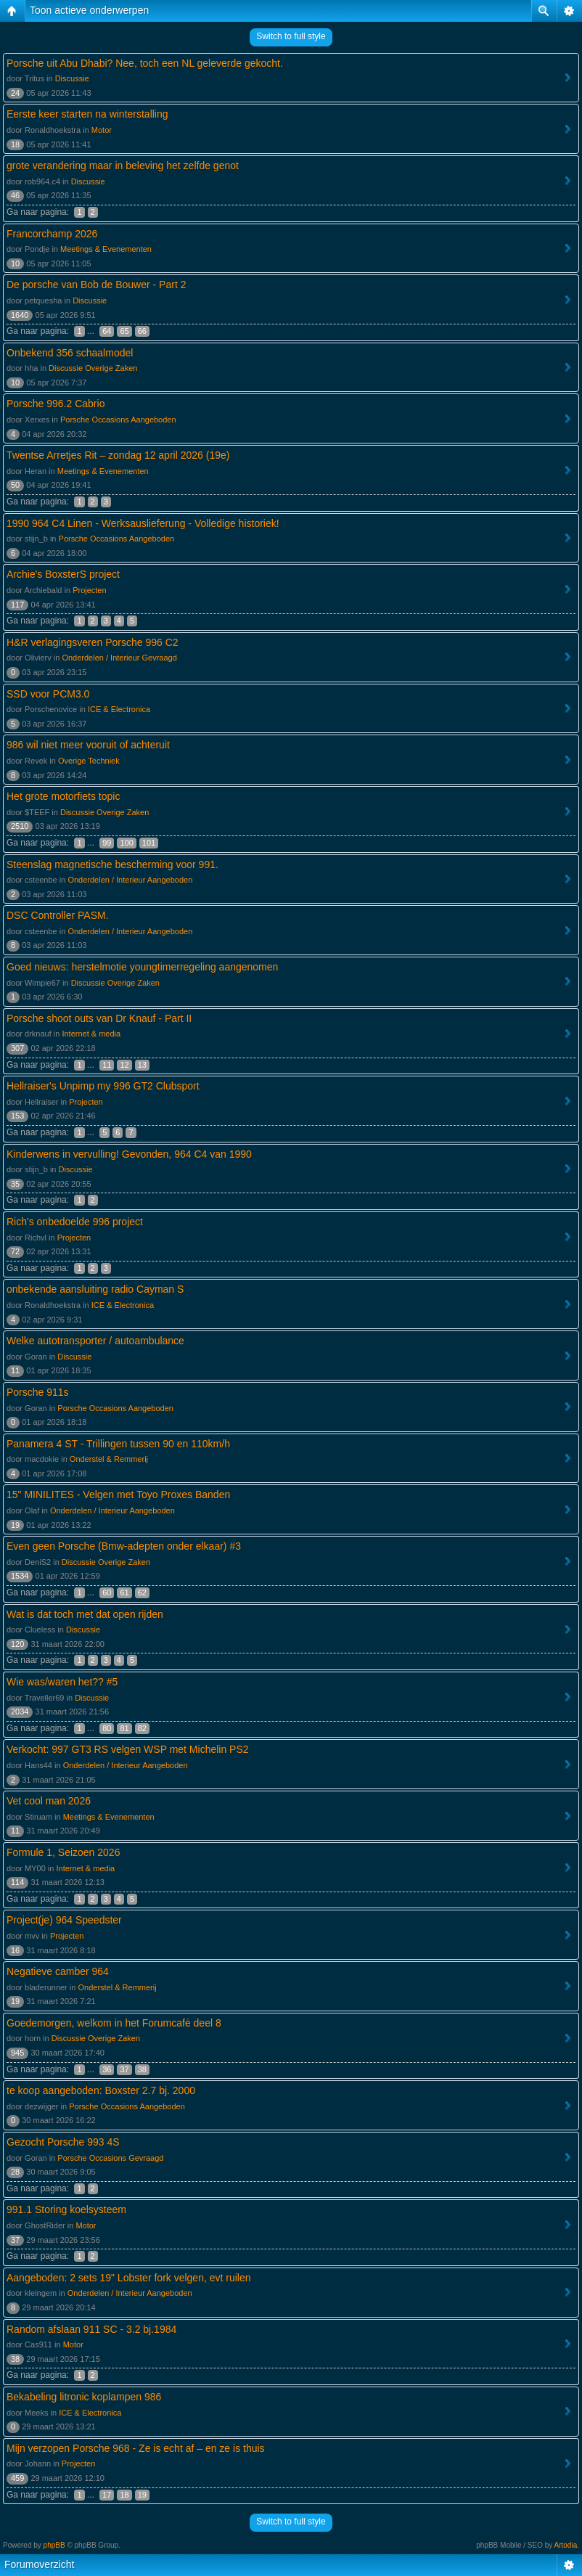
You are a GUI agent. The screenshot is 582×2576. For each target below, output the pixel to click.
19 (142, 2494)
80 (106, 1728)
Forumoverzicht (39, 2564)
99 (106, 842)
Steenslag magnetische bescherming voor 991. (112, 864)
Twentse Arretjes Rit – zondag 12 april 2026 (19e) (118, 455)
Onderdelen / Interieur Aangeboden (129, 879)
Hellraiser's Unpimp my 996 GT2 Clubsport (103, 1086)
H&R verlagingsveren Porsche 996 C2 (93, 642)
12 (124, 1064)
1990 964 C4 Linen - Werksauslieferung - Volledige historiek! (143, 523)
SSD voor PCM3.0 (48, 694)
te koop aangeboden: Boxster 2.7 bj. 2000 (101, 2090)
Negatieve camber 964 (58, 1971)
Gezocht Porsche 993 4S (63, 2142)
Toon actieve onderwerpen (89, 10)
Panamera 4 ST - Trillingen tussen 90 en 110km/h (118, 1443)
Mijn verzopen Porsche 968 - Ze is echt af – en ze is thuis (136, 2448)
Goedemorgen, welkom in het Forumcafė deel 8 (114, 2023)
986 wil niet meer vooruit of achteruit (88, 745)
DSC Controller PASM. (58, 915)
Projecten (89, 590)
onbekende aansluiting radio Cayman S (95, 1289)
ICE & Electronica (119, 709)
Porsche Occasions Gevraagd (110, 2158)
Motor (101, 130)
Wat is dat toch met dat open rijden (85, 1614)
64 (106, 331)
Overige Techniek (89, 760)
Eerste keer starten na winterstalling (87, 114)
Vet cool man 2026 (49, 1801)
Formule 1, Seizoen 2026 (63, 1852)
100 (126, 842)
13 (142, 1064)
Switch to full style (290, 36)
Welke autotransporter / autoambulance (95, 1340)
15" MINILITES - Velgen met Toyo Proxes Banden (118, 1494)
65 (124, 331)
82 (142, 1728)
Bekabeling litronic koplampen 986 (84, 2397)
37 (124, 2069)
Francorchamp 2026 (52, 234)
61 (124, 1592)
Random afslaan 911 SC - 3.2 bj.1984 (91, 2329)
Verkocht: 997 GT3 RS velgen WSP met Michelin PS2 (128, 1749)
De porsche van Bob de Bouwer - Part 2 (96, 284)
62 (142, 1592)
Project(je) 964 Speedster (64, 1920)
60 (106, 1592)
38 (142, 2069)
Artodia (566, 2545)
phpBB (54, 2545)
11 (106, 1064)
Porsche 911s (38, 1392)
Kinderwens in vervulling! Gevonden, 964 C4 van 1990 (129, 1154)
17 (106, 2494)
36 (106, 2069)
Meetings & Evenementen (106, 249)
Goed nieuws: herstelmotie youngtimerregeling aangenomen (142, 967)
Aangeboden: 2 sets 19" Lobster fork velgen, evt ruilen (129, 2277)
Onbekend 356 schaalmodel (70, 353)
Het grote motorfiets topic (63, 796)
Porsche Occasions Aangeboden (118, 419)
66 (142, 331)
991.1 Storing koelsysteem (66, 2209)
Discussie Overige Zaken (93, 368)
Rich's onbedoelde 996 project (75, 1221)
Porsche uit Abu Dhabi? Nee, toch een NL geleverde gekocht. (145, 63)
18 (124, 2494)
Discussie (72, 78)
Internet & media (91, 1033)
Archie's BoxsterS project (63, 574)
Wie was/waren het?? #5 (62, 1682)
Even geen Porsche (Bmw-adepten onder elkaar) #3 (124, 1546)
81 (124, 1728)
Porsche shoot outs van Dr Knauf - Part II (99, 1018)
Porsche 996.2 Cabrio (55, 403)
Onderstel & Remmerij (109, 1459)
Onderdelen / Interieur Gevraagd (119, 657)
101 (148, 842)
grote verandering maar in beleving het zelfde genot (123, 165)
